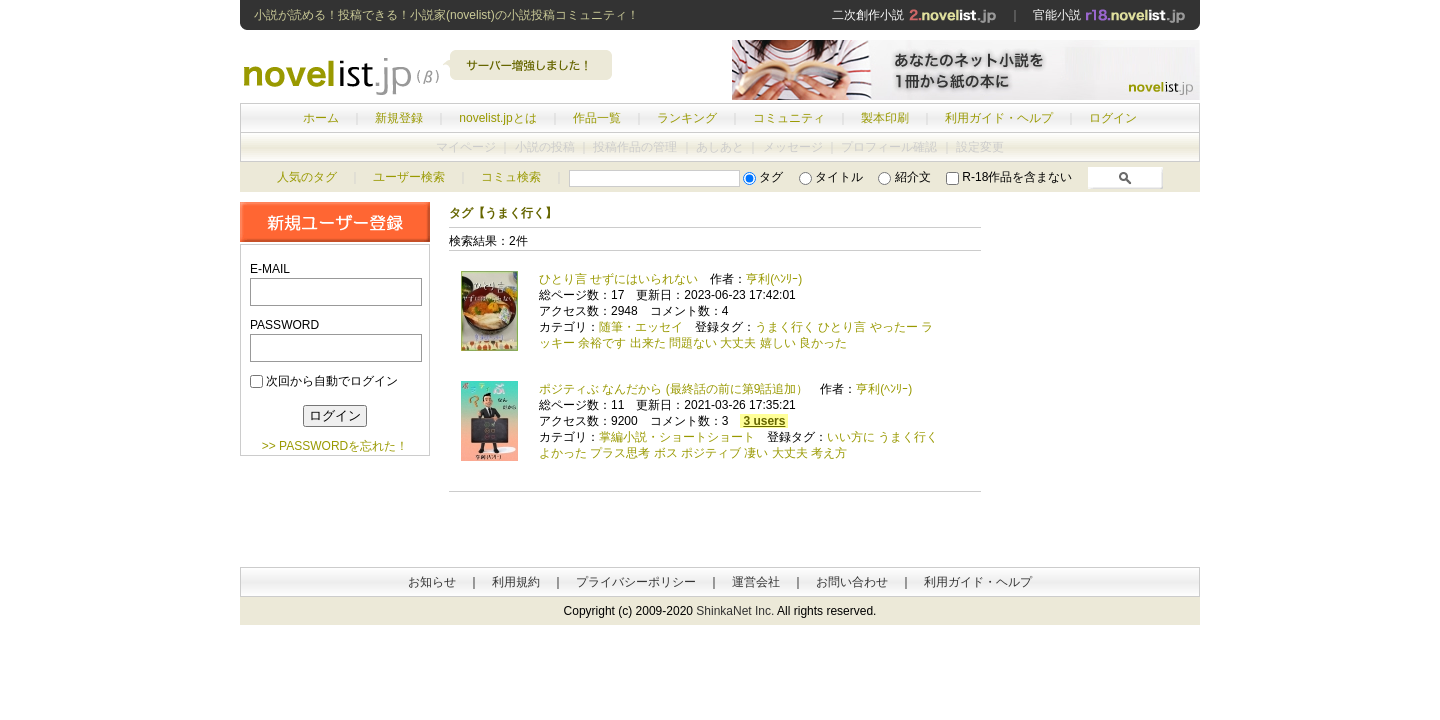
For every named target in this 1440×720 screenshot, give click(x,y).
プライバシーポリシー (636, 582)
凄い (756, 453)
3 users (764, 421)
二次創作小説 (914, 15)
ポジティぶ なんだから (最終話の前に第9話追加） (673, 389)
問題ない (693, 343)
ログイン (1113, 118)
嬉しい (778, 343)
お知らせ (432, 582)
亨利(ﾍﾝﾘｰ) (774, 279)
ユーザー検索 (409, 177)
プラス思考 (620, 453)
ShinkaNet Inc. (735, 611)
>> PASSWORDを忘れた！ (335, 446)
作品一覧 (597, 118)
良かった (823, 343)
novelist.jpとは (497, 118)
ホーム (321, 118)
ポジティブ (711, 453)
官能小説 (1109, 15)
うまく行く (785, 327)
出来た (648, 343)
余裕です (602, 343)
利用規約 (516, 582)
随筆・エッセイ (641, 327)
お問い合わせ (852, 582)
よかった (563, 453)
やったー (894, 327)
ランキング (687, 118)
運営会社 (756, 582)
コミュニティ (789, 118)
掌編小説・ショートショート (677, 437)
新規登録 (399, 118)
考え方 (829, 453)
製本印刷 (885, 118)
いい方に (851, 437)
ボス (666, 453)
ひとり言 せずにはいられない (618, 279)
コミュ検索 (511, 177)
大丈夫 (738, 343)
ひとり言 (842, 327)
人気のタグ (307, 177)
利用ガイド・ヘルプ (999, 118)
